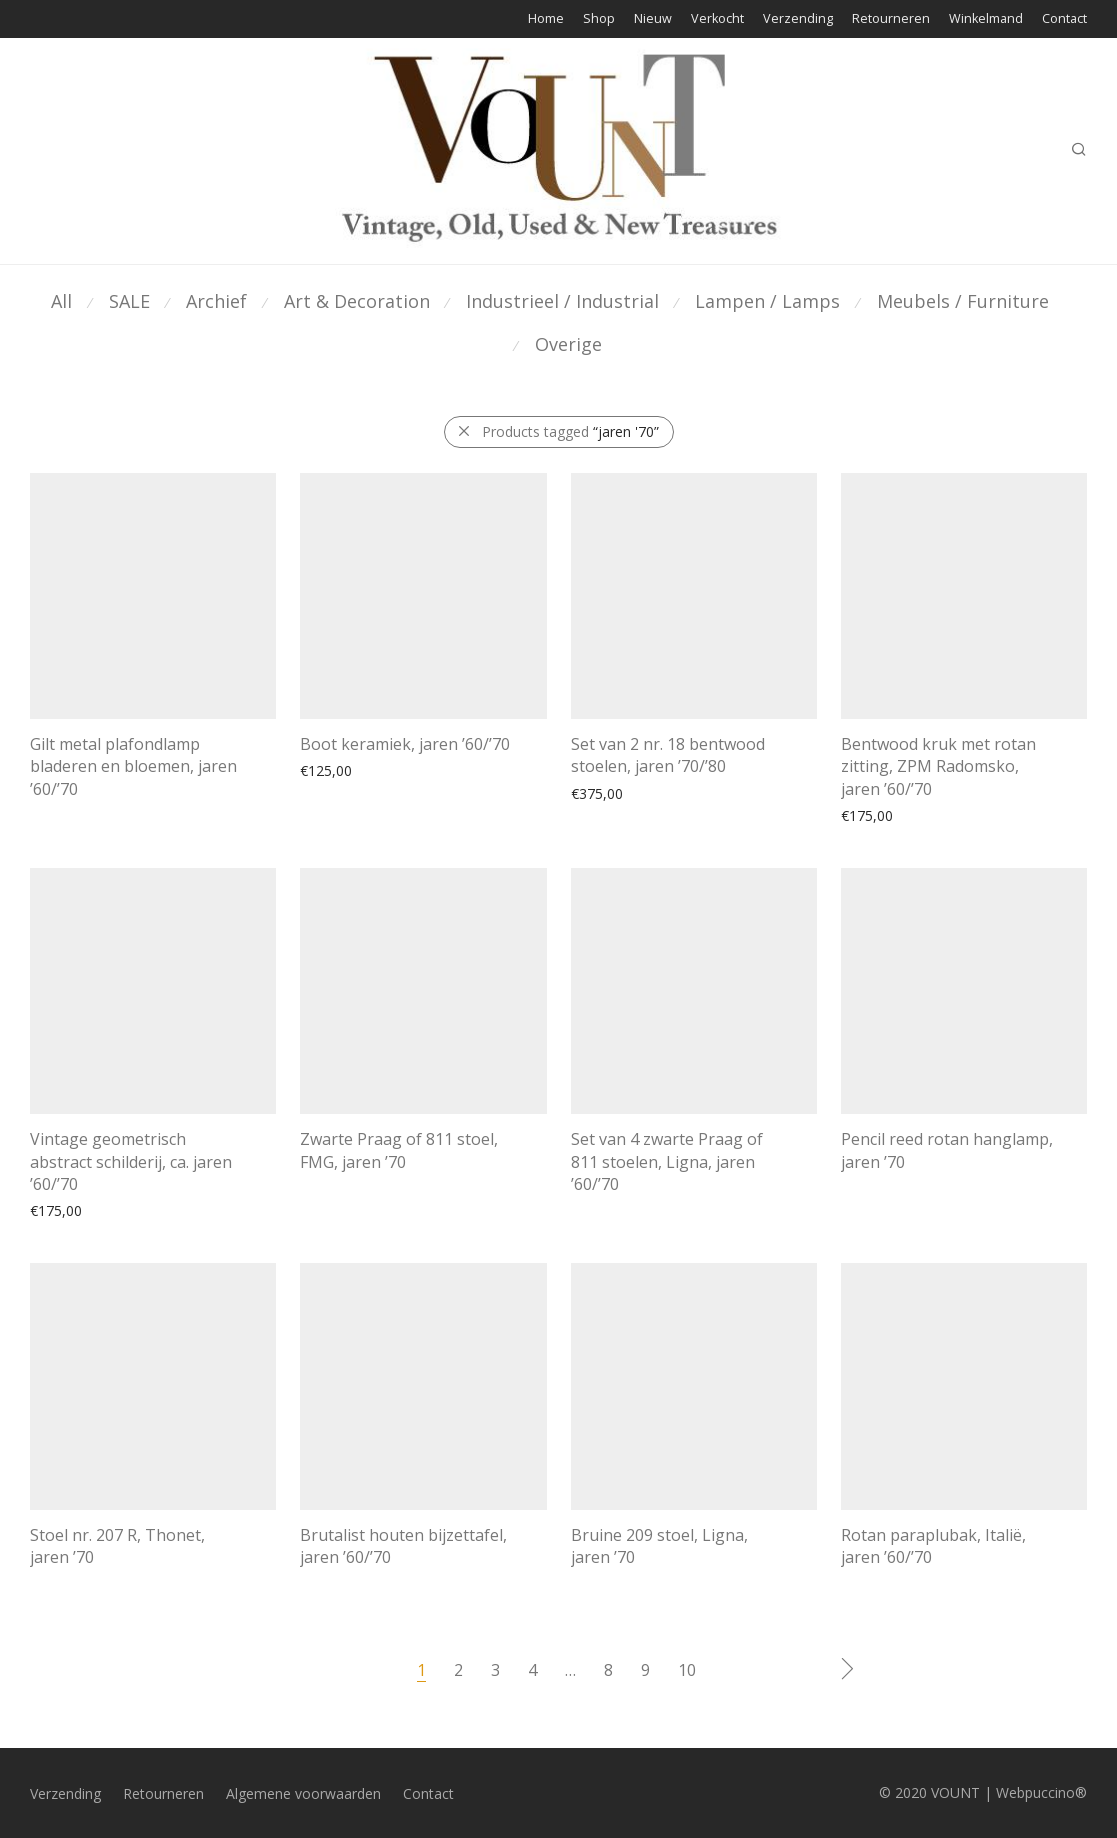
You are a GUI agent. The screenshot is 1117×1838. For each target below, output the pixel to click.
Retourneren (891, 19)
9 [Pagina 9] (645, 1668)
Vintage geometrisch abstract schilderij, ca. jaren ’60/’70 (131, 1160)
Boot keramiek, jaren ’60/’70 (405, 744)
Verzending (798, 19)
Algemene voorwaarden (303, 1792)
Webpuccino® (1041, 1790)
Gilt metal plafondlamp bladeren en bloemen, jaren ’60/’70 (133, 766)
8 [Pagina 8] (608, 1668)
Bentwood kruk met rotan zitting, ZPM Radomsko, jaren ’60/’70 (938, 764)
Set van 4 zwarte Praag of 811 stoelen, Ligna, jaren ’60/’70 (667, 1160)
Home (546, 19)
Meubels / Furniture (963, 301)
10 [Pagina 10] (687, 1668)
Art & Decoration (357, 301)
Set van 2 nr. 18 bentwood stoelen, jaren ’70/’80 (668, 755)
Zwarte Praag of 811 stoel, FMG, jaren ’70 (399, 1149)
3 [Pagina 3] (495, 1668)
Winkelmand (986, 19)
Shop (599, 19)
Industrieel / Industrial (562, 301)
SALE (129, 301)
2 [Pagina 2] (458, 1668)
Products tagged (570, 431)
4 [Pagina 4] (532, 1668)
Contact (1064, 19)
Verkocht (717, 19)
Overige (568, 344)
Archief (216, 301)
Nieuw (653, 19)
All (61, 301)
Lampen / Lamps (767, 301)
